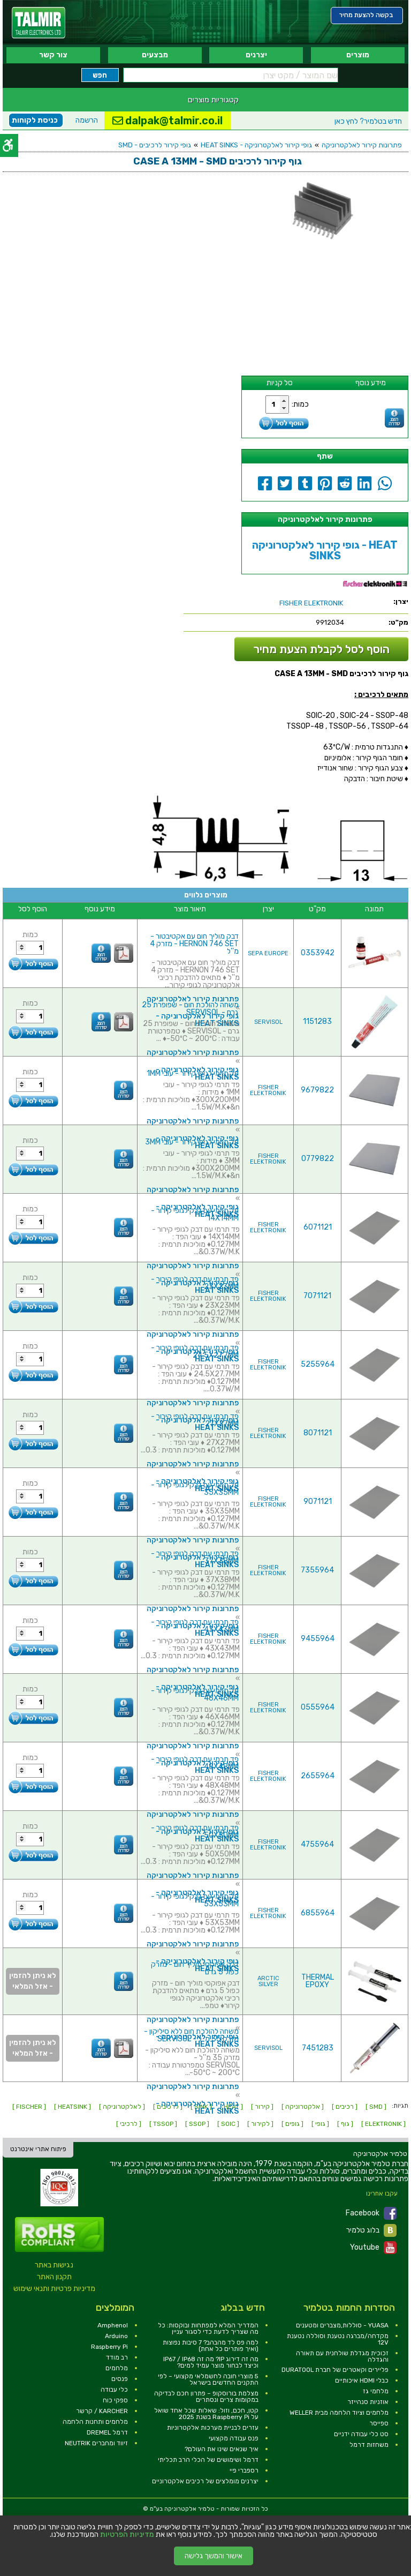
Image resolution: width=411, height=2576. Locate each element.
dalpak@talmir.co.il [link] (167, 120)
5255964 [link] (317, 1364)
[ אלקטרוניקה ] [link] (302, 2106)
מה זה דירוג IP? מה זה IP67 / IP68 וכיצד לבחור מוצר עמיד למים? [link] (210, 2362)
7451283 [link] (317, 2048)
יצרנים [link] (256, 54)
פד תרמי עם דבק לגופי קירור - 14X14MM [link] (195, 1214)
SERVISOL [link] (268, 1022)
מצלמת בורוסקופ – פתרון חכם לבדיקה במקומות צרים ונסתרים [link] (206, 2396)
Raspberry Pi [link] (109, 2346)
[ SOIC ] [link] (228, 2124)
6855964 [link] (317, 1913)
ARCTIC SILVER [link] (268, 1981)
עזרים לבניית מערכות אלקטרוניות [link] (212, 2427)
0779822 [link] (317, 1158)
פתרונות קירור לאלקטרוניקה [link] (362, 145)
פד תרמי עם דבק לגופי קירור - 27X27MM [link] (195, 1420)
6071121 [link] (317, 1227)
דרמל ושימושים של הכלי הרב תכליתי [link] (208, 2459)
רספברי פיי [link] (244, 2470)
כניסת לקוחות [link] (35, 120)
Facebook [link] (371, 2213)
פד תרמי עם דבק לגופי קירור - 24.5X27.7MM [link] (195, 1351)
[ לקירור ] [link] (260, 2124)
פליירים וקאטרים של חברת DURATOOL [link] (335, 2369)
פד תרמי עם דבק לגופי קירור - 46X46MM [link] (195, 1694)
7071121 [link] (317, 1295)
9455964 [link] (317, 1638)
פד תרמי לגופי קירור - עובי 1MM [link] (193, 1073)
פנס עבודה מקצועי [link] (233, 2438)
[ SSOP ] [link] (197, 2124)
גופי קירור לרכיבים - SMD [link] (154, 145)
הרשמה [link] (86, 120)
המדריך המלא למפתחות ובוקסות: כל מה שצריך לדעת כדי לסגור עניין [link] (208, 2328)
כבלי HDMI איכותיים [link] (362, 2380)
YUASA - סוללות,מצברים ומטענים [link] (342, 2325)
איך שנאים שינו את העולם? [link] (221, 2449)
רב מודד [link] (117, 2357)
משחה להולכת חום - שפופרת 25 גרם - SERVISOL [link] (190, 1008)
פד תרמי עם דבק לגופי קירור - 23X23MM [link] (195, 1283)
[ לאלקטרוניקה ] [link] (122, 2106)
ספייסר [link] (379, 2423)
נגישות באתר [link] (54, 2265)
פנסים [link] (119, 2379)
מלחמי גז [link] (376, 2391)
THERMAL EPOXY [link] (317, 1981)
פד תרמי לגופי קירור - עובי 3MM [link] (192, 1142)
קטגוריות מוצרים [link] (213, 99)
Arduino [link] (116, 2336)
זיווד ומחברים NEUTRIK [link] (96, 2443)
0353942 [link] (317, 952)
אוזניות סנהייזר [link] (368, 2402)
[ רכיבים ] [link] (344, 2106)
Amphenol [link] (112, 2325)
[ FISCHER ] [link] (29, 2106)
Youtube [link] (373, 2247)
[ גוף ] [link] (345, 2124)
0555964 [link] (317, 1707)
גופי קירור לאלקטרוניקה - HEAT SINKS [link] (256, 145)
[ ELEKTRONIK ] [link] (383, 2124)
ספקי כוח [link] (115, 2400)
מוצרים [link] (357, 54)
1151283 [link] (317, 1021)
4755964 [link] (317, 1844)
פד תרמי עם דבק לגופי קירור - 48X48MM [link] (195, 1763)
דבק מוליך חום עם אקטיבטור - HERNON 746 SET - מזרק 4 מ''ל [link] (194, 944)
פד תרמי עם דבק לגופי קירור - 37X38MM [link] (195, 1557)
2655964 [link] (317, 1775)
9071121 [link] (317, 1501)
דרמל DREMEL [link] (107, 2432)
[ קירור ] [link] (262, 2106)
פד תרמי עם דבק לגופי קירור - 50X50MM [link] (195, 1831)
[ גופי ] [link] (320, 2124)
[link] (38, 22)
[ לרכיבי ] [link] (129, 2124)
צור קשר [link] (53, 54)
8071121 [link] (317, 1432)
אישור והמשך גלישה (213, 2556)
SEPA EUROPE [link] (268, 953)
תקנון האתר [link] (54, 2276)
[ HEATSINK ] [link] (72, 2106)
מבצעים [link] (155, 54)
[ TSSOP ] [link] (163, 2124)
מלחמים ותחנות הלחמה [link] (95, 2421)
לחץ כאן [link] (368, 121)
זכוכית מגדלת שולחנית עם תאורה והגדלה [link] (342, 2356)
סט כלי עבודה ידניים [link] (361, 2434)
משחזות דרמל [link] (369, 2444)
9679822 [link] (317, 1090)
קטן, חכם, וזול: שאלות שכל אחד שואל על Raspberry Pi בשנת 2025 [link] (206, 2414)
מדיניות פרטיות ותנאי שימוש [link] (54, 2288)
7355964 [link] (317, 1570)
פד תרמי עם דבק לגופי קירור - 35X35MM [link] (195, 1488)
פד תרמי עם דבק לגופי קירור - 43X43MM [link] (195, 1626)
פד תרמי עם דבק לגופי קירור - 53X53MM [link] (195, 1900)
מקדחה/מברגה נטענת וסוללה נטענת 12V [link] (338, 2339)
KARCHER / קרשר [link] (102, 2411)
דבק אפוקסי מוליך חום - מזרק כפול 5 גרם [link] (195, 1968)
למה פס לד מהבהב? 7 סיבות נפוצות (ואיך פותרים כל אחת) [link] (210, 2346)
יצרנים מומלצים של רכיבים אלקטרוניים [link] (205, 2481)
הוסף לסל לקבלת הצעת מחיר (322, 649)
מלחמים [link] (116, 2368)
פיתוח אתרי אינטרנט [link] (38, 2149)
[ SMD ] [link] (376, 2106)
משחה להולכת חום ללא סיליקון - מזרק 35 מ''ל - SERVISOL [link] (191, 2035)
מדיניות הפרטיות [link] (127, 2534)
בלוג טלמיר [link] (371, 2230)
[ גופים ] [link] (292, 2124)
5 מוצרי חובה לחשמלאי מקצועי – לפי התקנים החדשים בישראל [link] (208, 2379)
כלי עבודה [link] (114, 2389)
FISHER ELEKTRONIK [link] (268, 1090)
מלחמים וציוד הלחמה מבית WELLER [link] (339, 2412)
